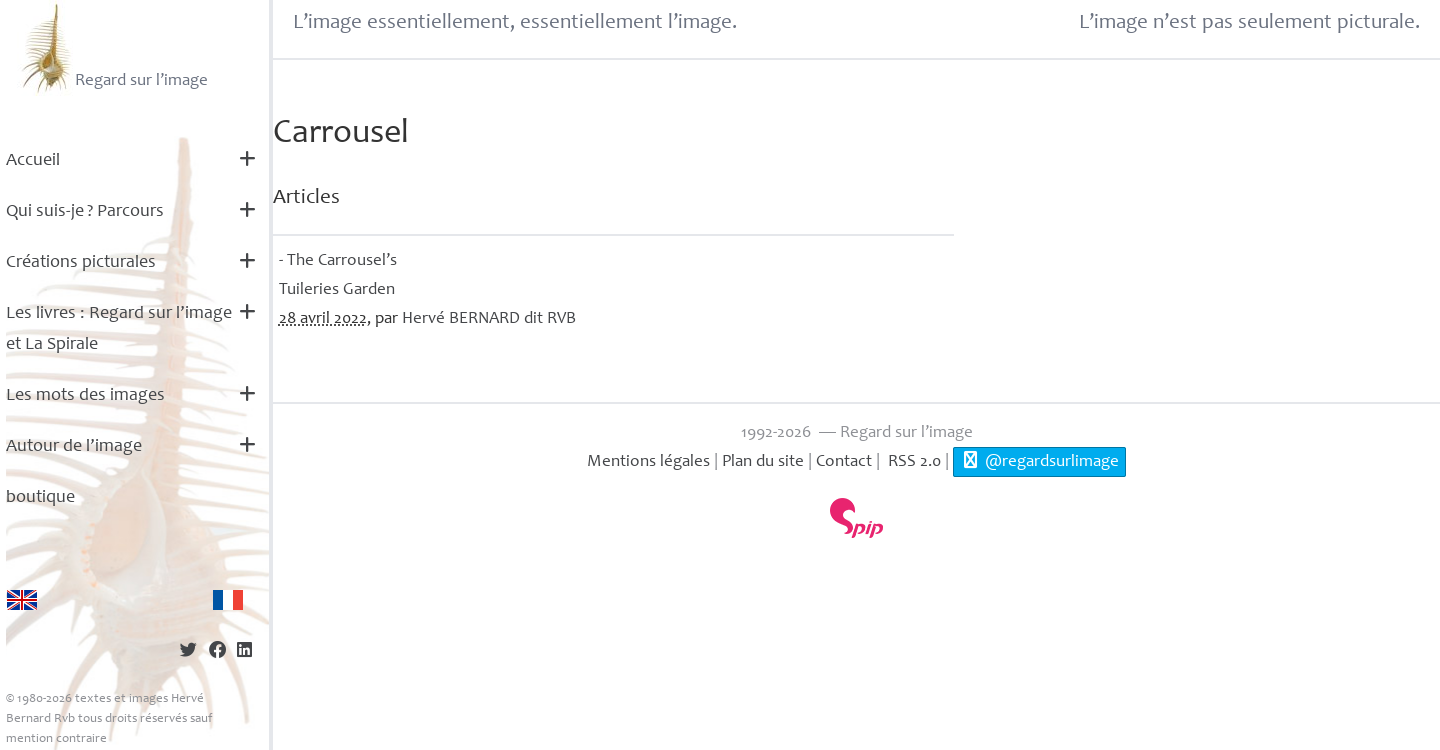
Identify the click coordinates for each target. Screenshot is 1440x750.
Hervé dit (489, 319)
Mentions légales (648, 462)
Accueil (33, 161)
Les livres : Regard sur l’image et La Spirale (119, 329)
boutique (40, 498)
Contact (844, 462)
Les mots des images (85, 396)
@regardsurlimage (1039, 461)
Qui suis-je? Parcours (85, 212)
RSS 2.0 (912, 462)
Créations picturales (81, 263)
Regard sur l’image (112, 48)
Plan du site (763, 462)
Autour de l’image (74, 447)
